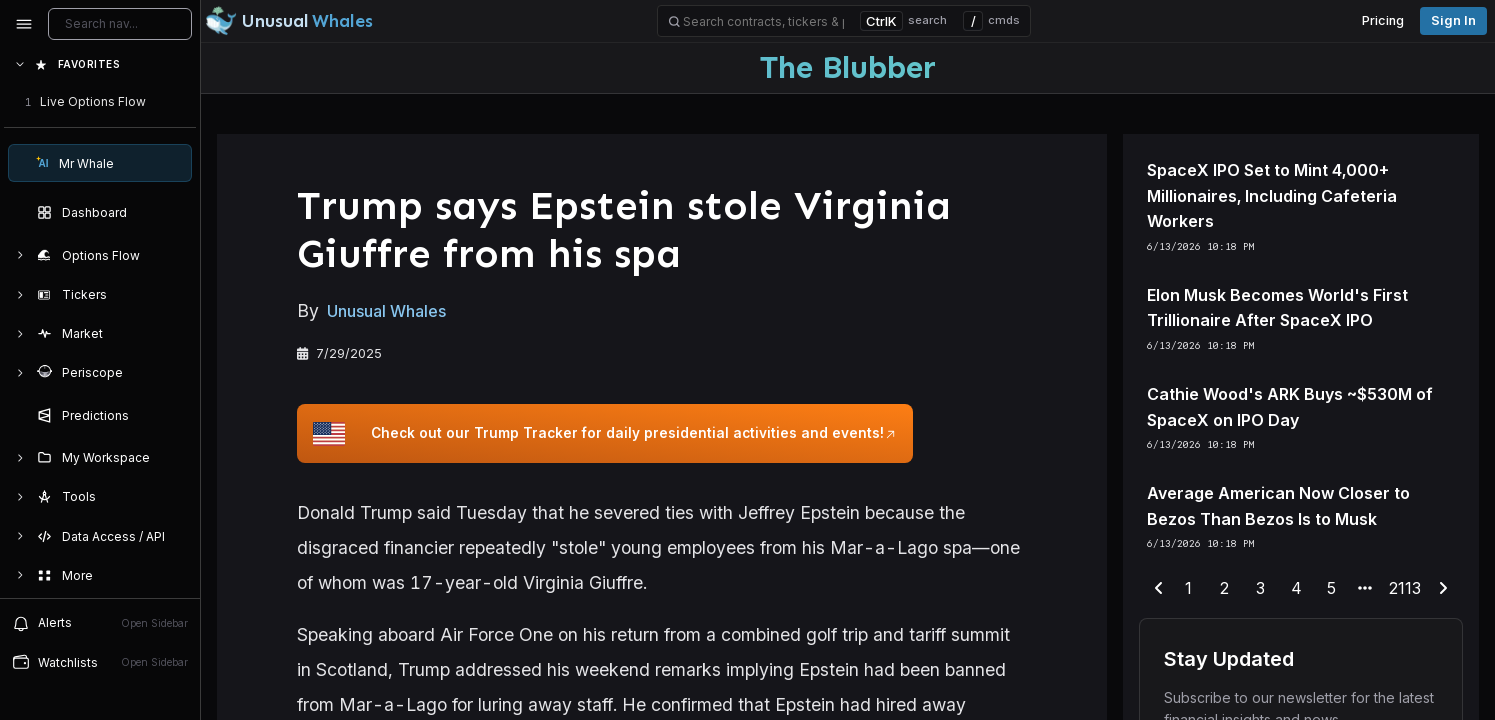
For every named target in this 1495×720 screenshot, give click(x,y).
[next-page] (1443, 589)
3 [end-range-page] (1260, 588)
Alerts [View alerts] (100, 623)
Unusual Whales (386, 312)
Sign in (1453, 20)
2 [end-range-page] (1224, 588)
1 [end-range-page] (1188, 588)
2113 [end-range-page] (1405, 588)
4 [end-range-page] (1296, 588)
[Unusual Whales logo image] (289, 21)
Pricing (1383, 20)
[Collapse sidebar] (24, 24)
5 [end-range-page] (1331, 588)
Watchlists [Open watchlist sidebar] (100, 662)
